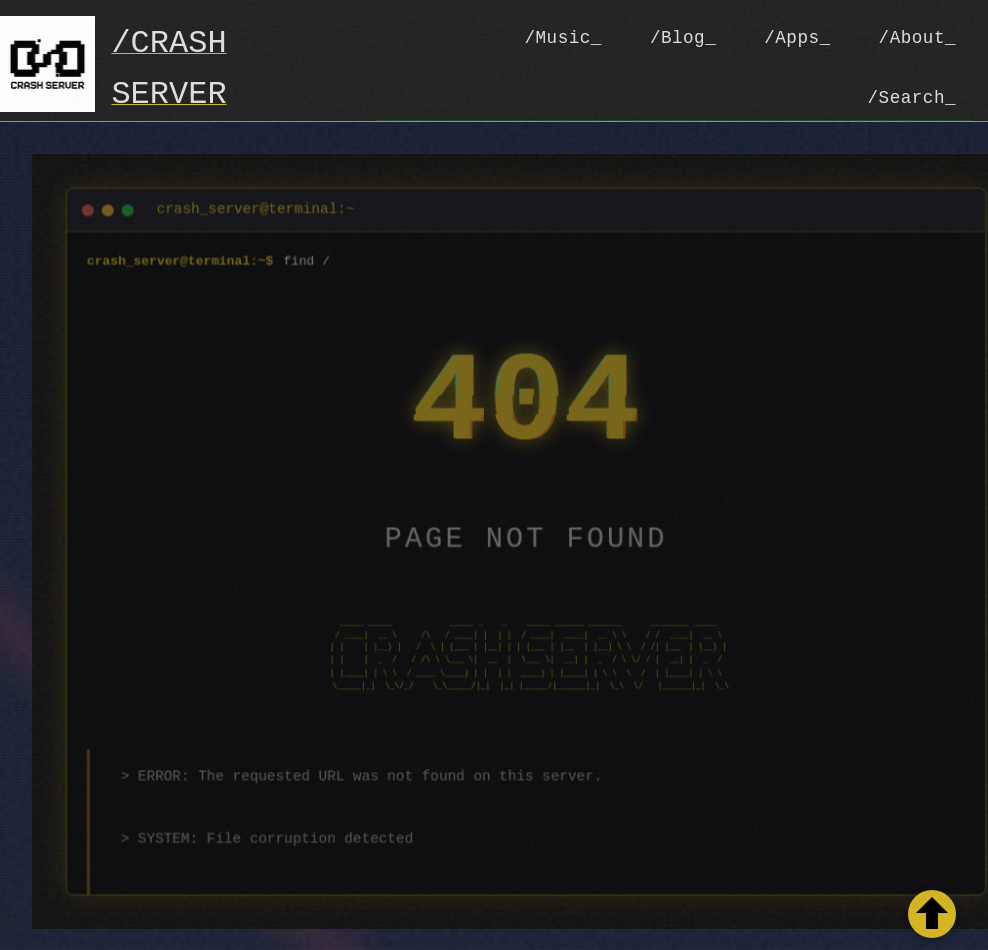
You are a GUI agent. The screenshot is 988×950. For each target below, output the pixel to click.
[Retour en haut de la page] (932, 914)
